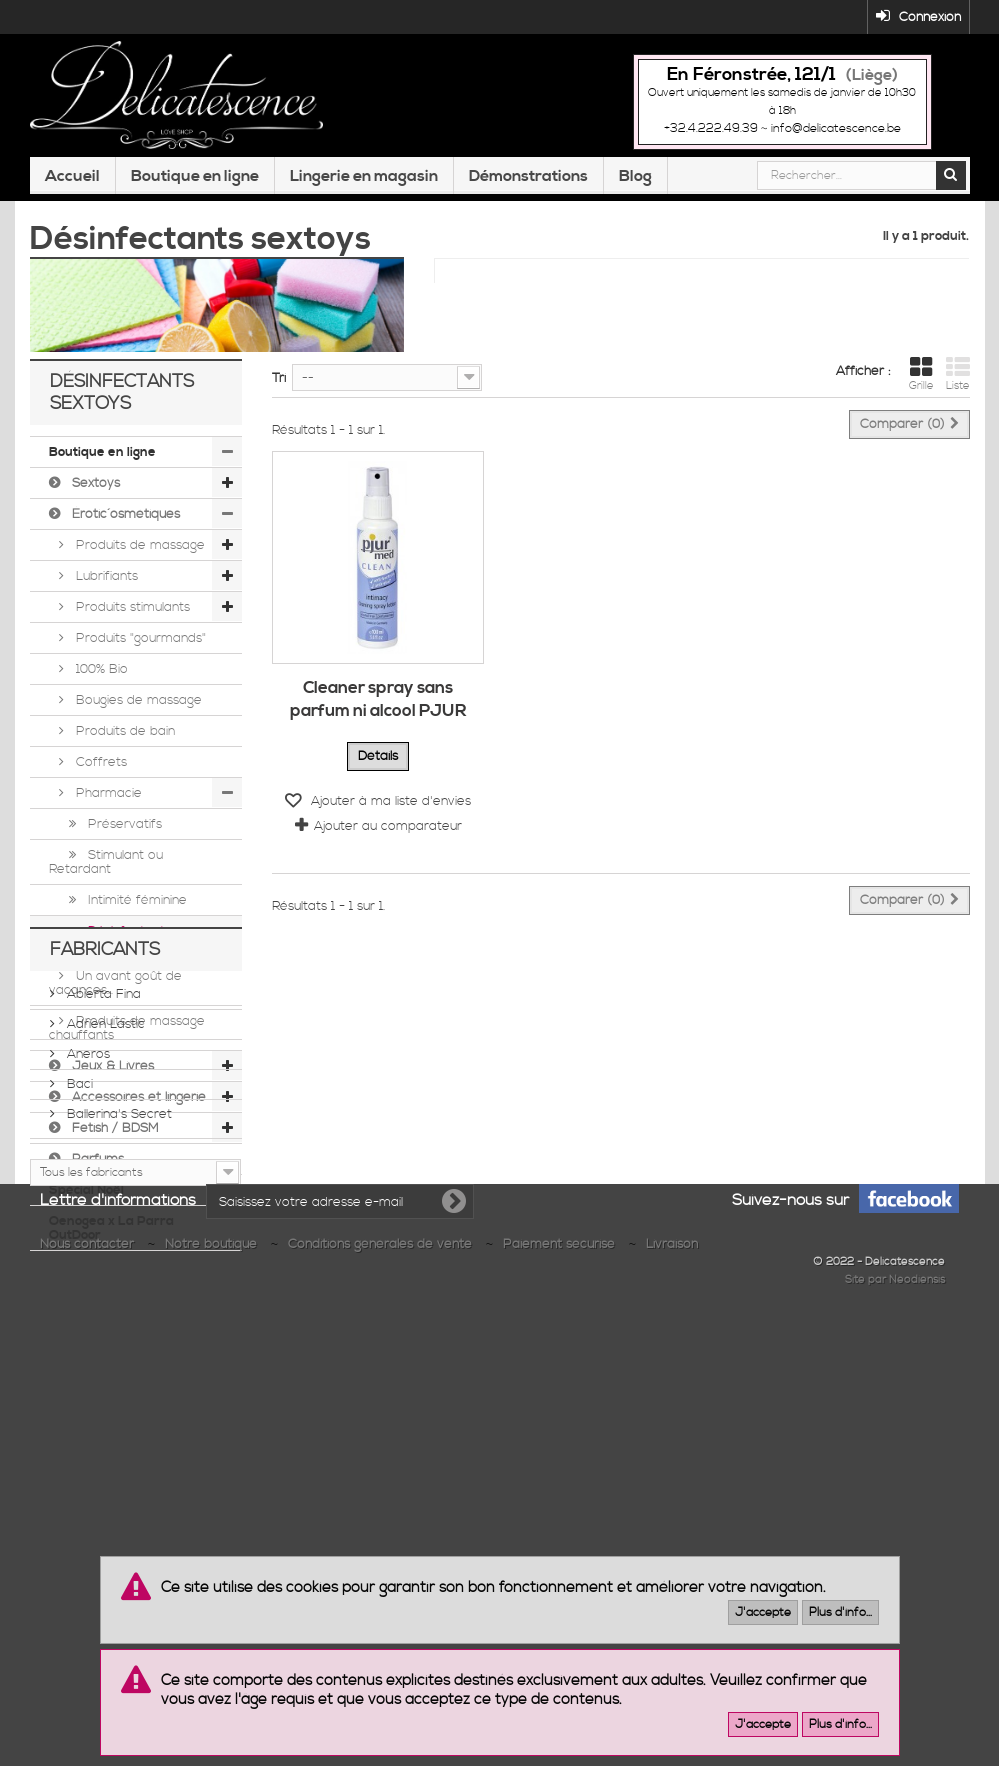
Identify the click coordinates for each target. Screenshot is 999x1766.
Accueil (72, 176)
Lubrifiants (105, 585)
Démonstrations (528, 176)
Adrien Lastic (104, 1379)
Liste (958, 374)
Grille (921, 374)
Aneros (86, 1409)
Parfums (96, 1168)
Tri (279, 378)
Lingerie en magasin (364, 176)
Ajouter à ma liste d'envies (389, 801)
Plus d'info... (840, 1612)
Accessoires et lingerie (137, 1106)
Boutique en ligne (195, 176)
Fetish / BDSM (113, 1137)
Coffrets (99, 771)
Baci (78, 1439)
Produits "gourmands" (139, 647)
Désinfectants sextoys (110, 947)
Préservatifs (123, 833)
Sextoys (94, 492)
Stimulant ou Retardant (106, 871)
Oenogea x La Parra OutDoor (111, 1237)
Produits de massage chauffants (127, 1037)
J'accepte (763, 1612)
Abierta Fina (102, 1349)
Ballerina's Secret (117, 1469)
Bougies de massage (137, 709)
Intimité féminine (135, 909)
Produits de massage (138, 554)
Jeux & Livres (111, 1075)
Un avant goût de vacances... (115, 992)
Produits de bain (123, 740)
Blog (635, 176)
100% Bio (100, 678)
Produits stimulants (131, 616)
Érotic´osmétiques (124, 523)
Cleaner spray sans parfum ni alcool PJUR (378, 699)
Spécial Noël (86, 1199)
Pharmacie (107, 802)
